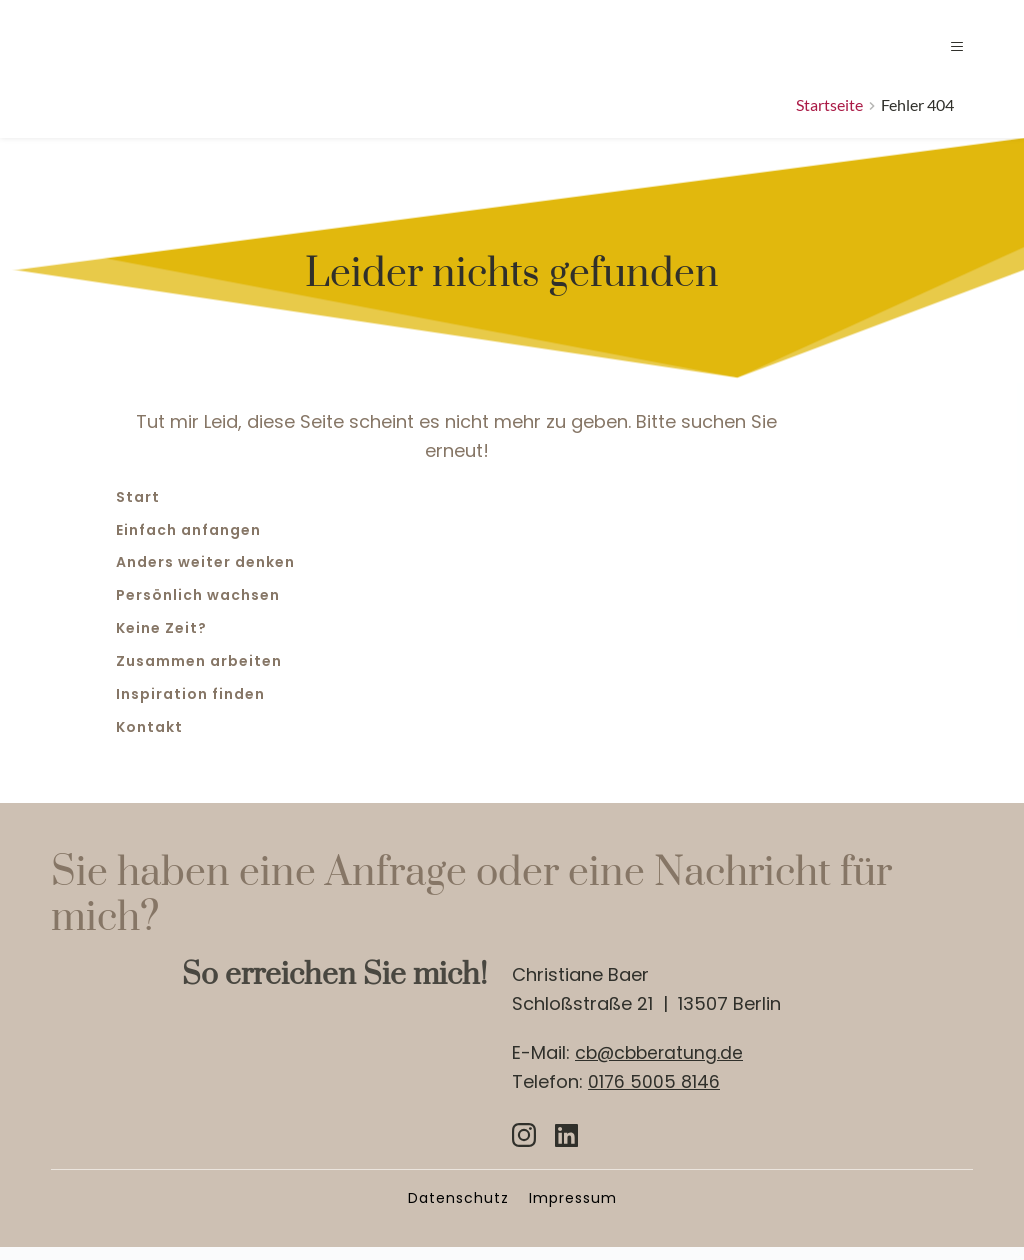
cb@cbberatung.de (661, 1064)
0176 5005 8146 (654, 1093)
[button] (941, 52)
